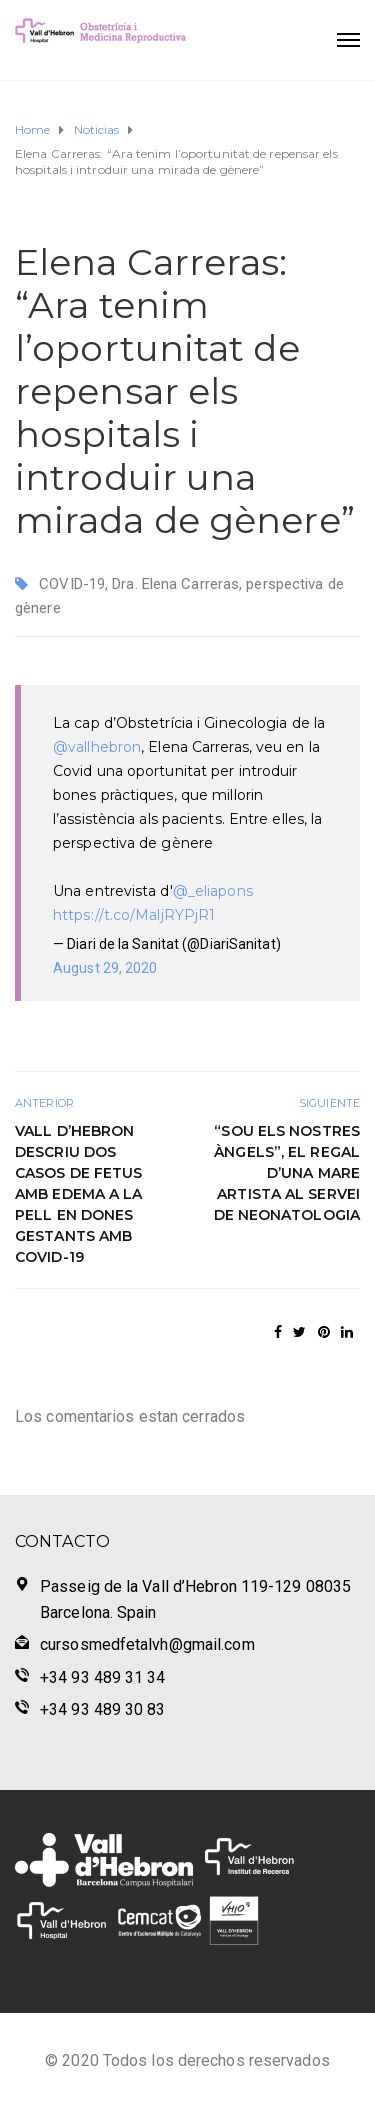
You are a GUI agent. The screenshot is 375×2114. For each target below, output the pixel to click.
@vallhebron (97, 747)
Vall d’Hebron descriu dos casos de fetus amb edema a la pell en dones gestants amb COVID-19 (78, 1194)
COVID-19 (72, 584)
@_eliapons (213, 891)
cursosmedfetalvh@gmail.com (147, 1644)
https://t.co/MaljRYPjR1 (134, 915)
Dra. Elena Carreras (175, 584)
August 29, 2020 (105, 968)
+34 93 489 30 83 (103, 1709)
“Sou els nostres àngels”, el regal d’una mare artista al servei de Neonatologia (287, 1173)
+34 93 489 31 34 (103, 1677)
